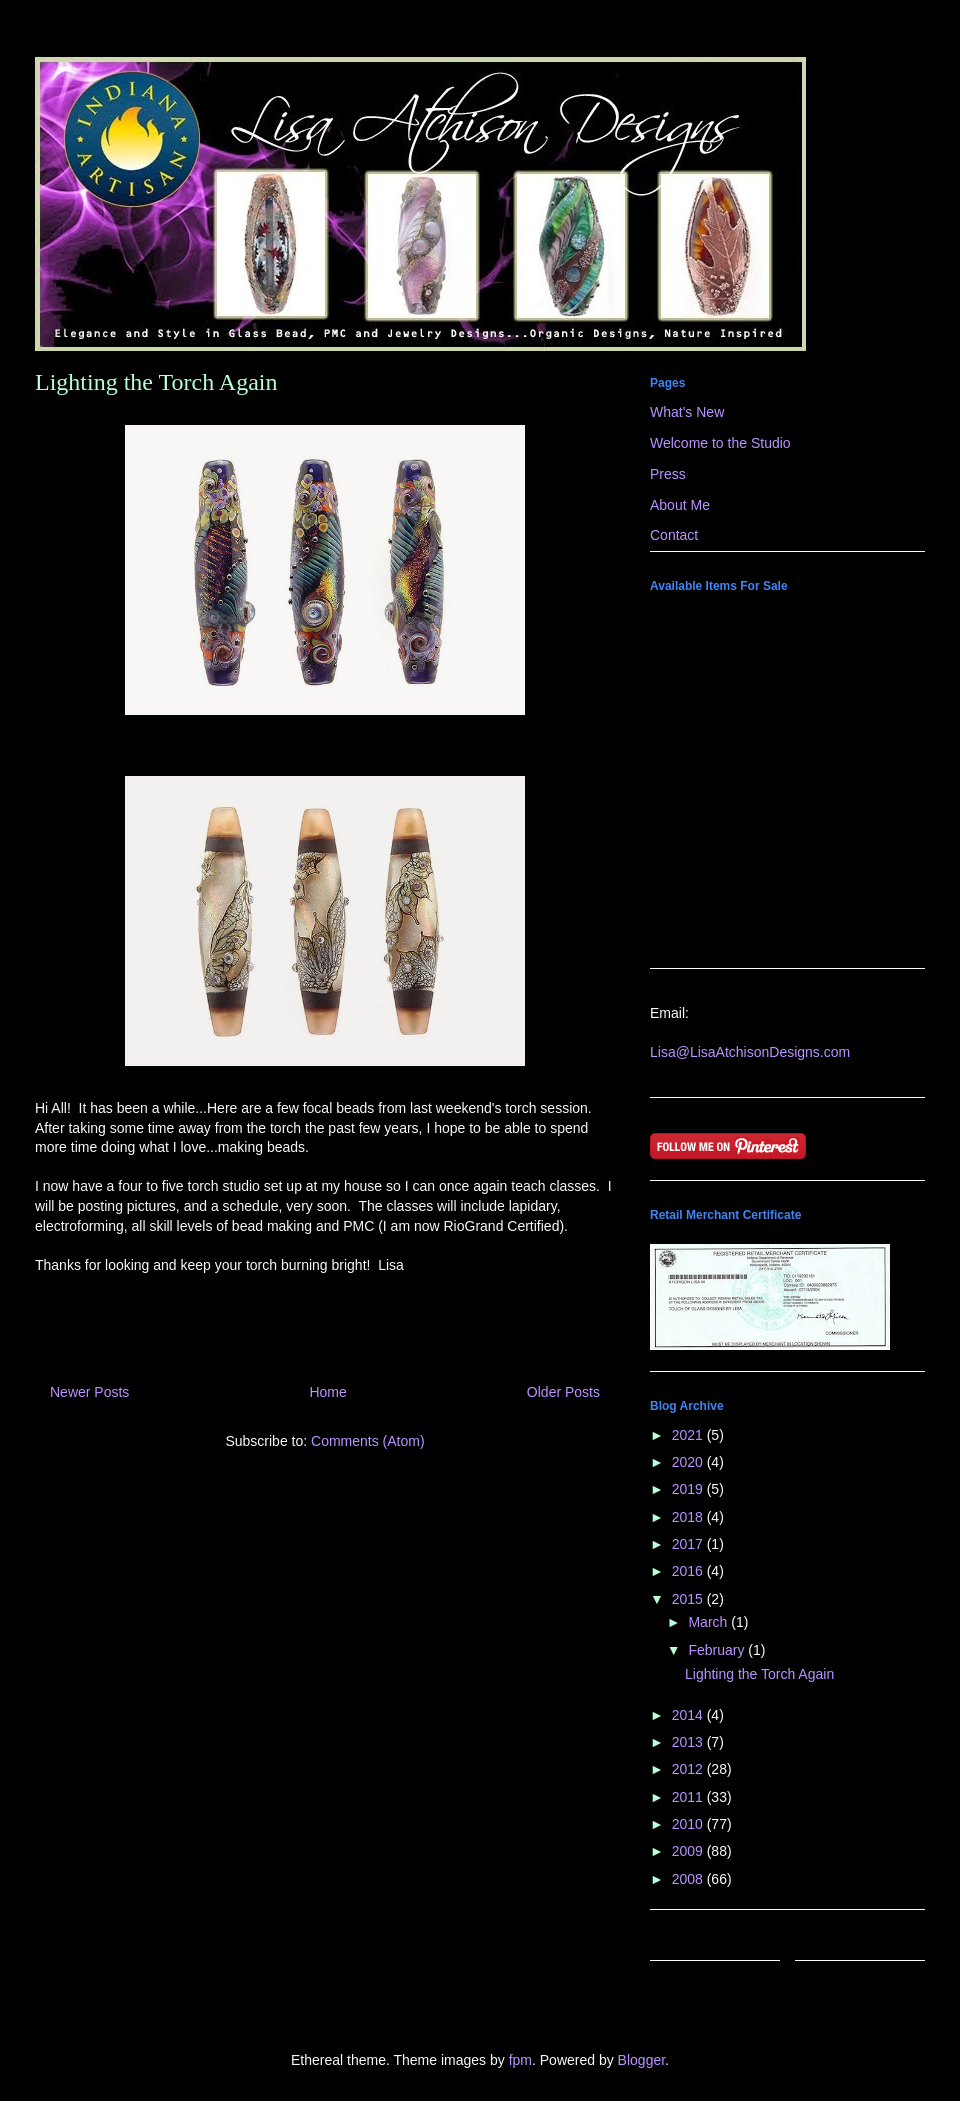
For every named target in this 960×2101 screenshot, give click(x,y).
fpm (520, 2060)
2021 (689, 1435)
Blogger (641, 2060)
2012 (689, 1769)
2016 (689, 1571)
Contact (674, 535)
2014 (689, 1715)
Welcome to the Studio (720, 443)
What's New (687, 412)
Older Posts (563, 1392)
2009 (689, 1851)
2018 (689, 1517)
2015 (689, 1599)
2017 (689, 1544)
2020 (689, 1462)
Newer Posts (89, 1392)
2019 (689, 1489)
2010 (689, 1824)
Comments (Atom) (368, 1441)
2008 (689, 1879)
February (718, 1650)
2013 (689, 1742)
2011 (689, 1797)
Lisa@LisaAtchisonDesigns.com (750, 1052)
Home (327, 1392)
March (709, 1622)
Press (668, 474)
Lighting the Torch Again (156, 382)
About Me (680, 505)
